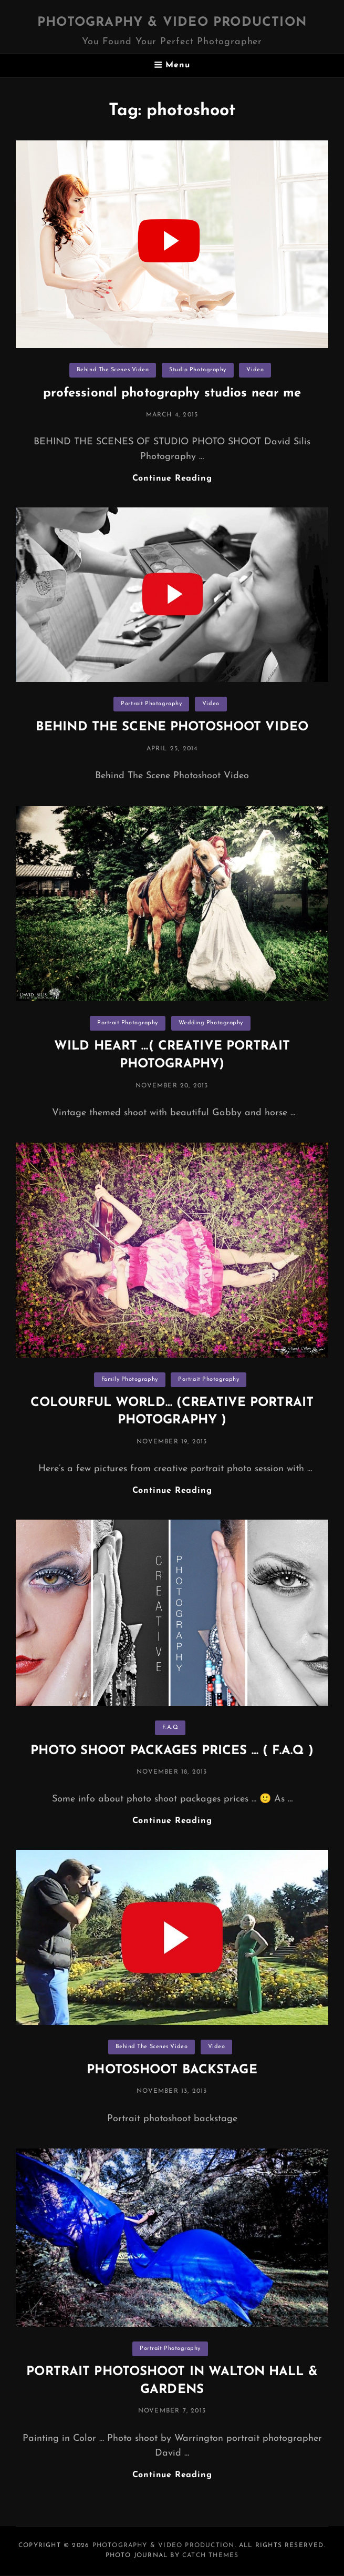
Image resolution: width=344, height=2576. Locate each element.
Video (255, 370)
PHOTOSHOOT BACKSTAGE (172, 2070)
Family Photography (129, 1379)
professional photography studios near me (172, 393)
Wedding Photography (211, 1023)
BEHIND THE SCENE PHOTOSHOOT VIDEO (172, 727)
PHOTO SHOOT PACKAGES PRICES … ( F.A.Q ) (172, 1751)
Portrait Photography (151, 704)
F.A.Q (170, 1727)
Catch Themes (210, 2555)
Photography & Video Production (172, 22)
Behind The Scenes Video (113, 370)
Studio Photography (197, 370)
